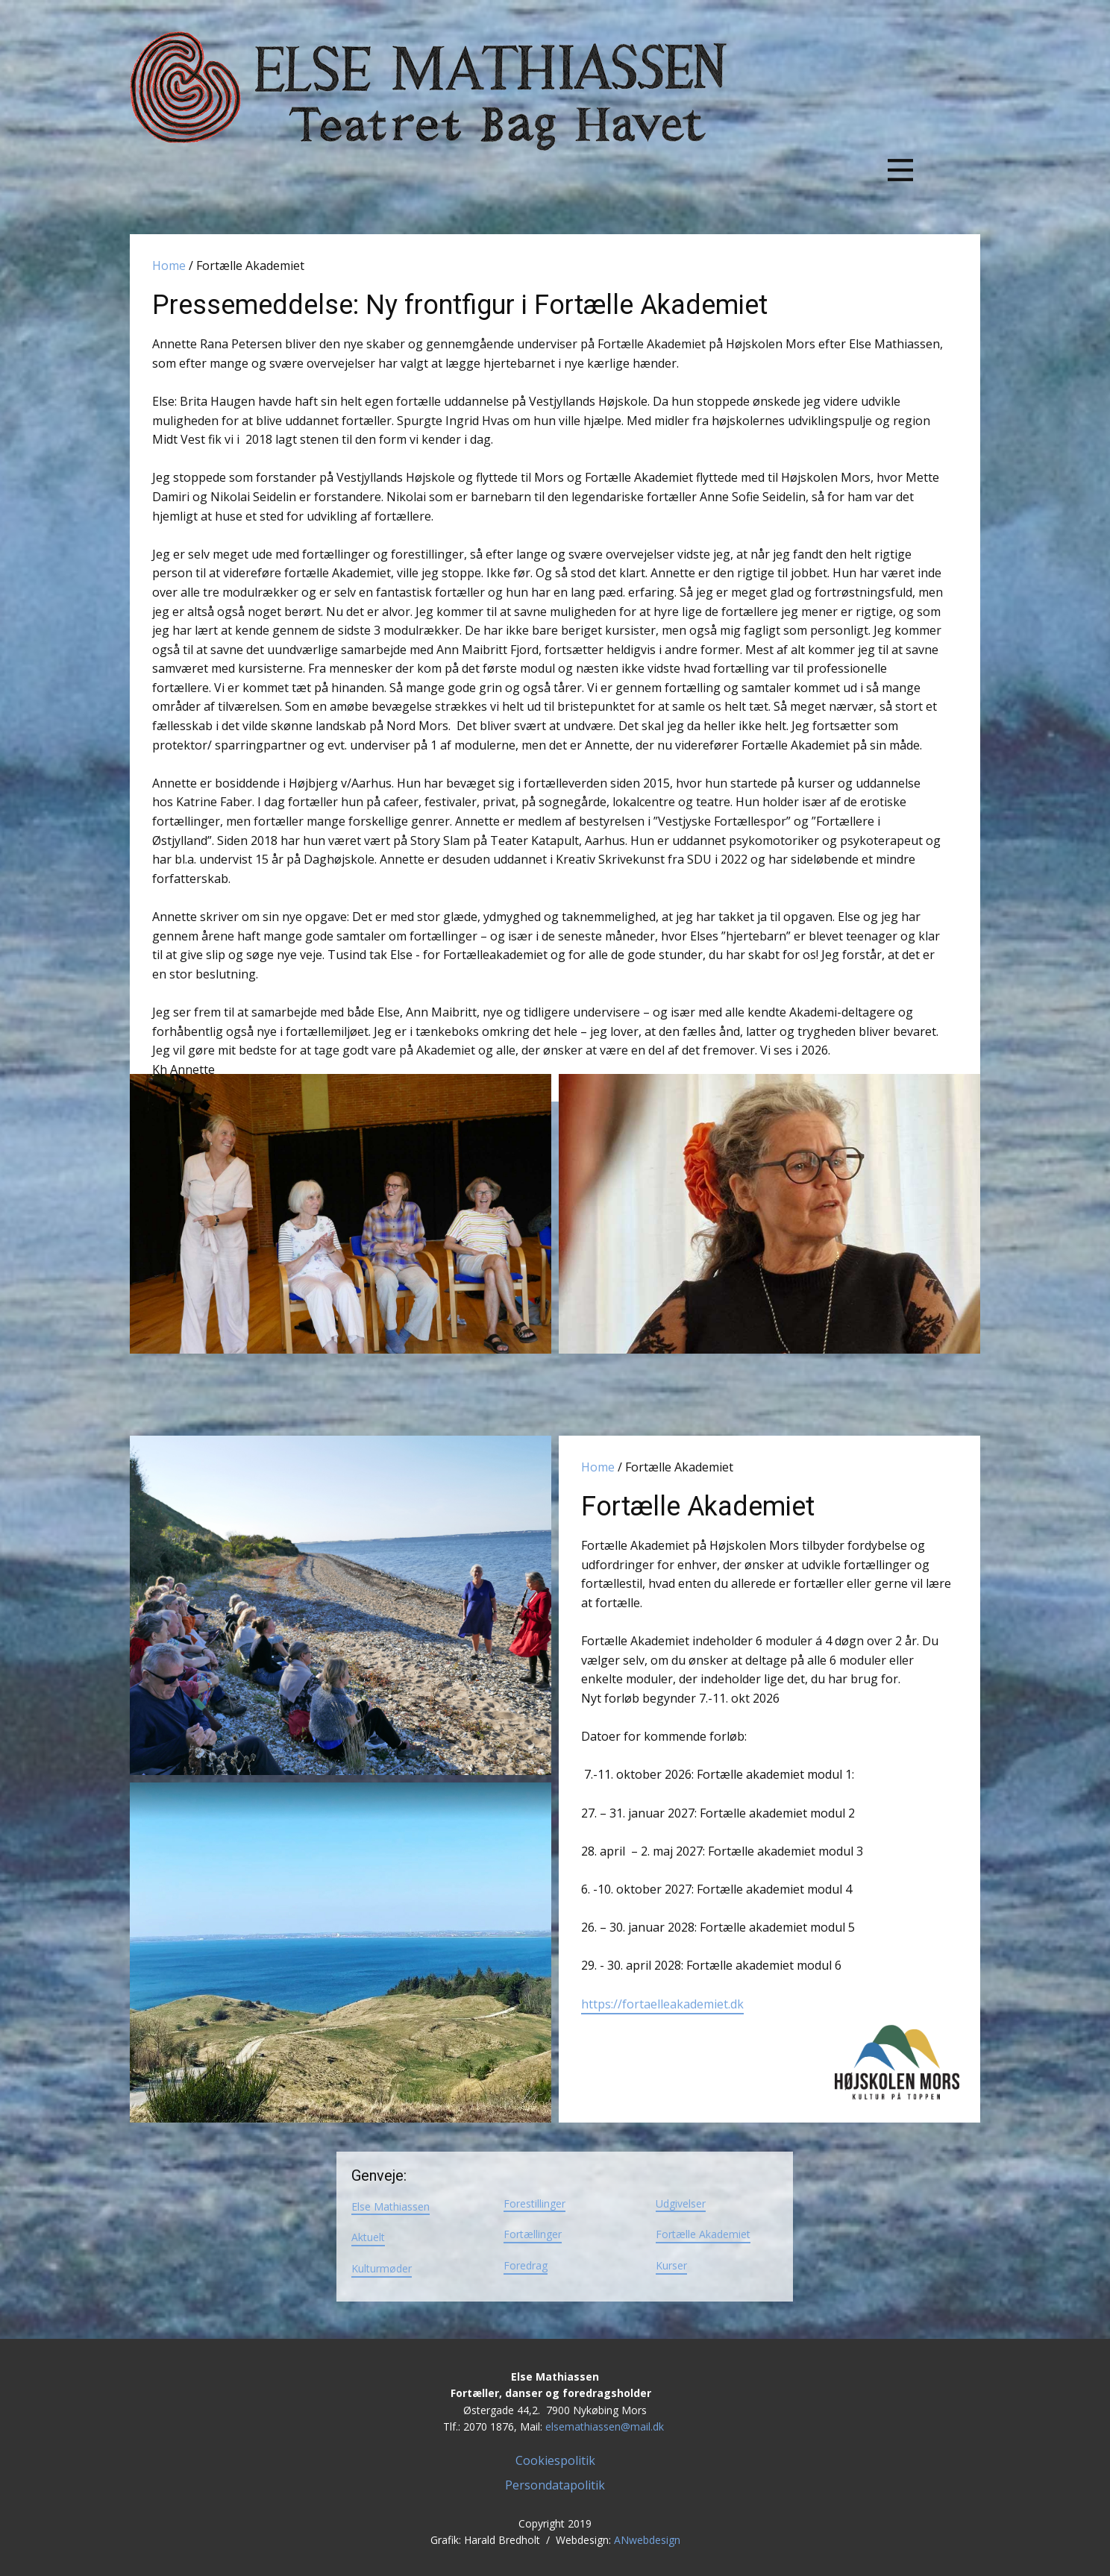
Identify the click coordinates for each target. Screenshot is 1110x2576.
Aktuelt (368, 2237)
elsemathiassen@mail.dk (604, 2426)
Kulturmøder (381, 2268)
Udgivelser (681, 2203)
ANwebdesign (647, 2540)
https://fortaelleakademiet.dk (662, 2004)
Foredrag (526, 2265)
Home (169, 265)
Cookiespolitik (555, 2460)
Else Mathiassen (390, 2206)
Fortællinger (533, 2234)
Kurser (671, 2265)
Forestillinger (534, 2203)
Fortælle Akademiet (703, 2234)
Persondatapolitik (555, 2485)
